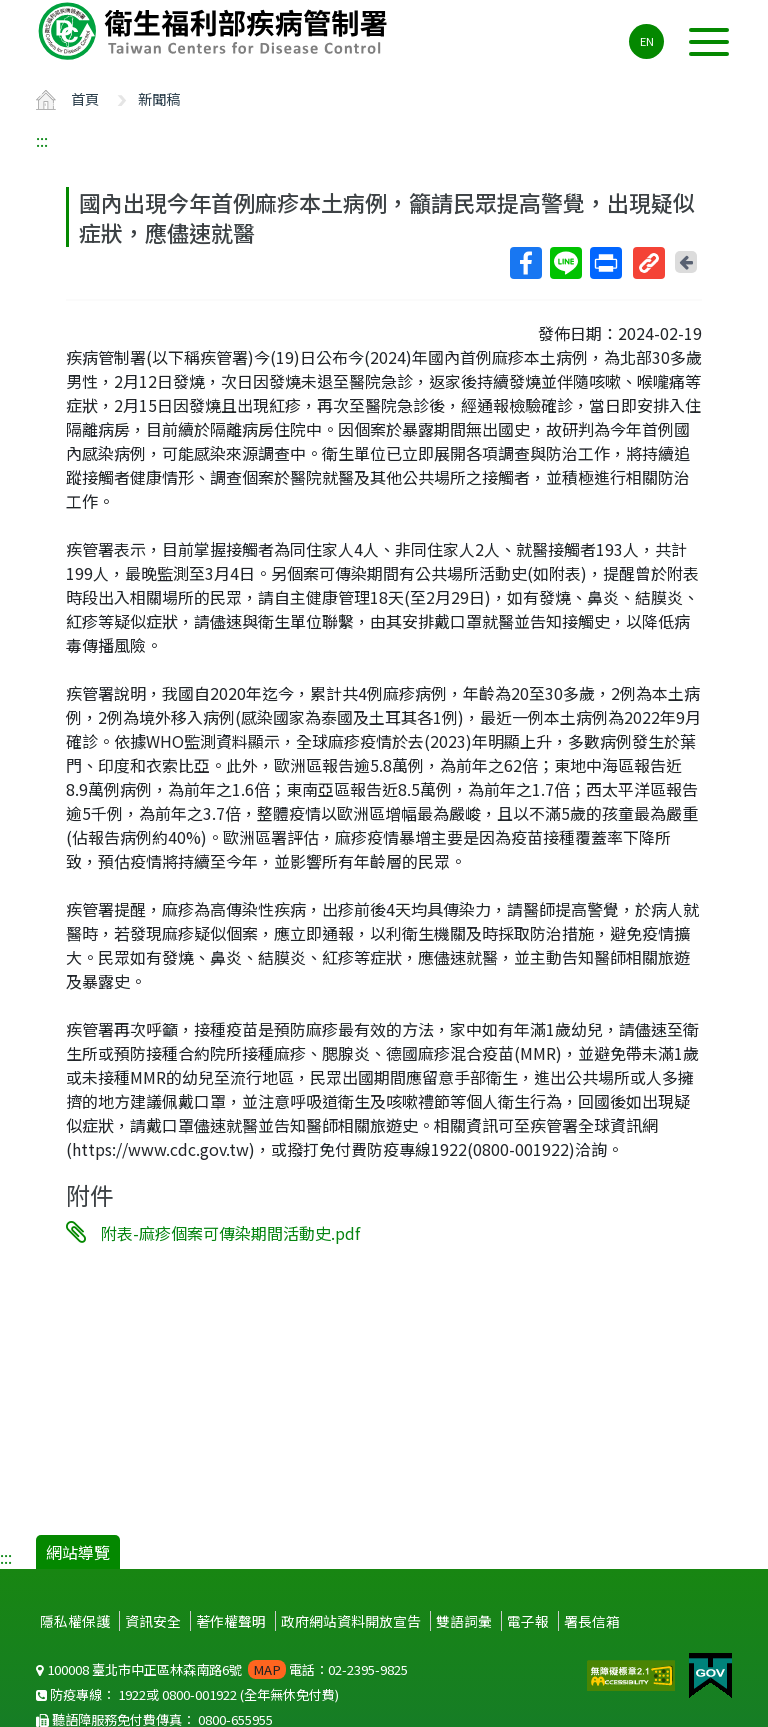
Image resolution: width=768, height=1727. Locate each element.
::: (42, 140)
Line (565, 263)
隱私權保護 (75, 1621)
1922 (132, 1694)
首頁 (85, 98)
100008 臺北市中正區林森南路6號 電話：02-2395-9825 (222, 1669)
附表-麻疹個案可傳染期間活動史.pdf (230, 1233)
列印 (605, 263)
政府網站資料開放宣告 (351, 1621)
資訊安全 (153, 1621)
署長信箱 (592, 1621)
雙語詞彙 (464, 1621)
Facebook (525, 263)
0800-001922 (199, 1694)
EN (647, 41)
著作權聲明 (231, 1621)
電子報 (528, 1621)
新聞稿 (159, 98)
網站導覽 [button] (78, 1552)
